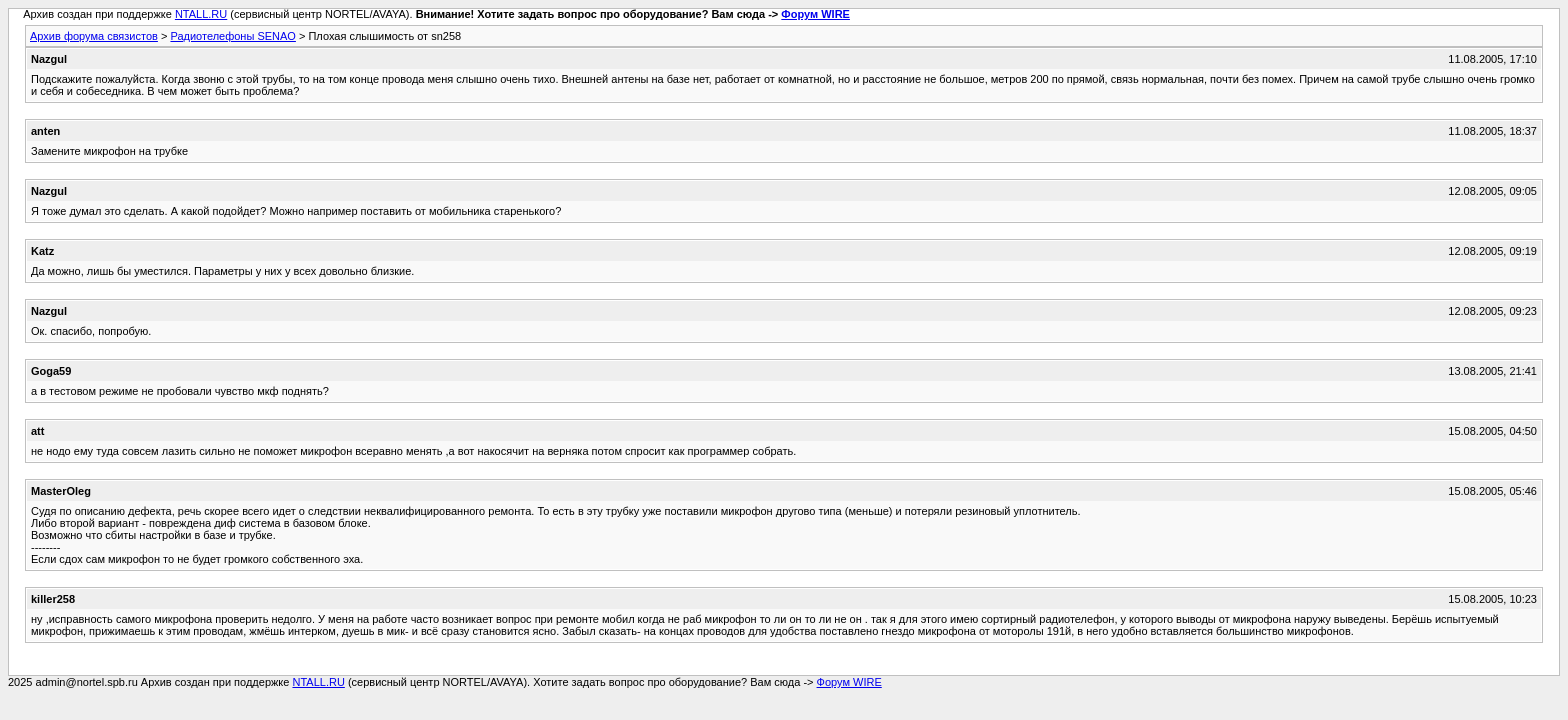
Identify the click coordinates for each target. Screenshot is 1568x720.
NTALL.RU (201, 14)
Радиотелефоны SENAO (232, 36)
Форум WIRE (815, 14)
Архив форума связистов (94, 36)
